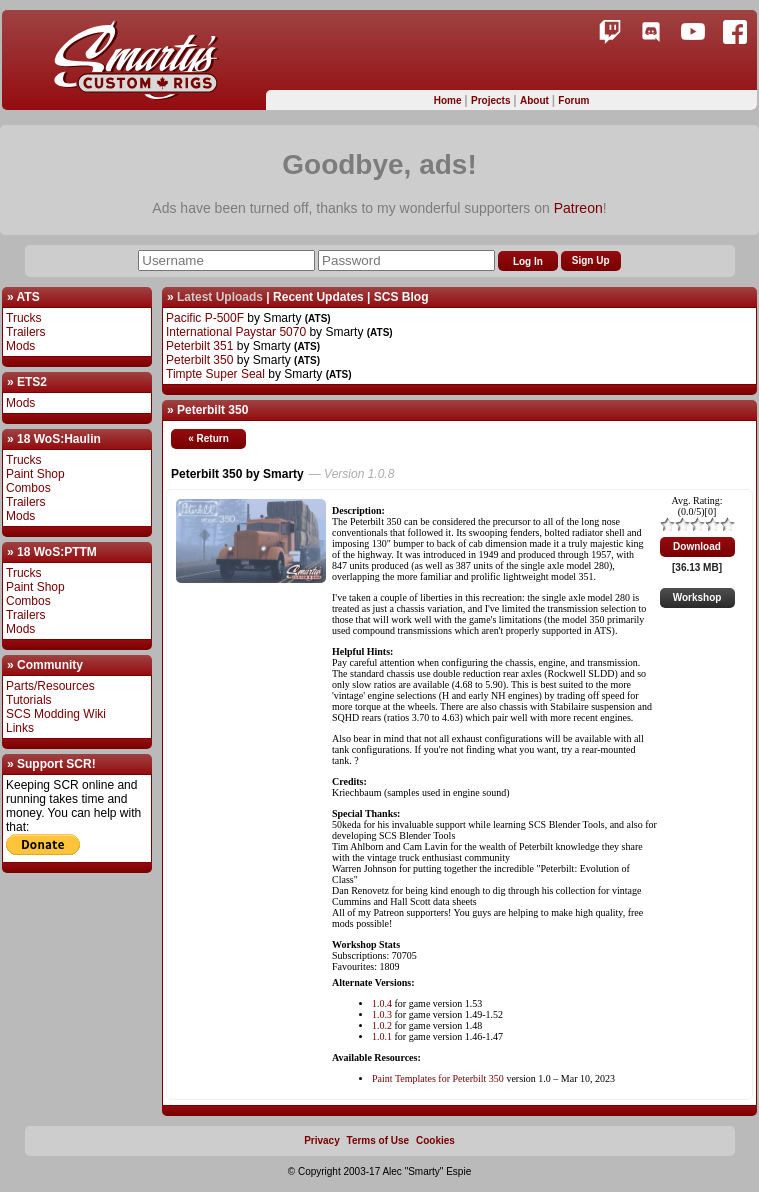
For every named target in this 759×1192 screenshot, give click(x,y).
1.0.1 (382, 1036)
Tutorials (29, 700)
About (536, 100)
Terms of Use (378, 1140)
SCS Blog (401, 297)
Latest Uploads (220, 297)
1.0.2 (382, 1025)
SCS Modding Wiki (56, 714)
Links (20, 728)
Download (697, 546)
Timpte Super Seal (215, 374)
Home (449, 100)
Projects (492, 100)
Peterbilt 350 (199, 360)
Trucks (24, 318)
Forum (573, 100)
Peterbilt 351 (199, 346)
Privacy (322, 1140)
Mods (20, 346)
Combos (28, 488)
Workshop (697, 597)
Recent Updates (318, 297)
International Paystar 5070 (236, 332)
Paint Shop (35, 474)
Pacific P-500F (205, 318)
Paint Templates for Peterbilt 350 (438, 1078)
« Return (208, 438)
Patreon (578, 208)
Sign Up (591, 260)
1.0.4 (382, 1003)
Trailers (26, 332)
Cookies (435, 1140)
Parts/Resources (50, 686)
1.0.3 (382, 1014)
